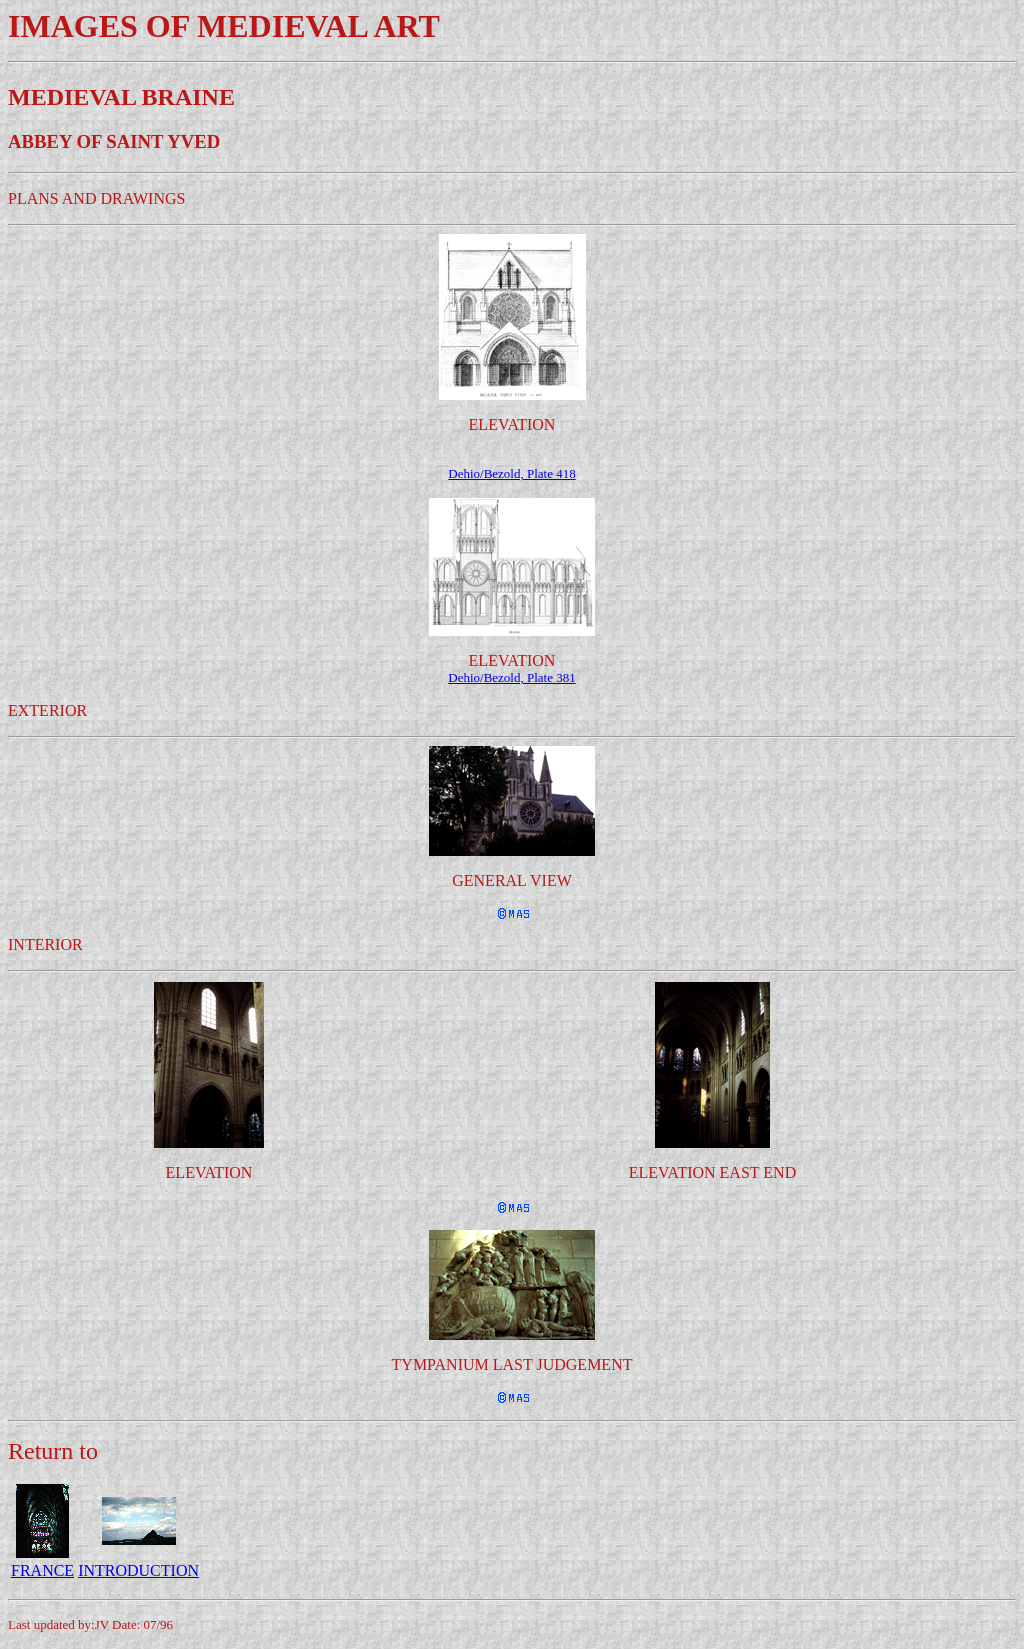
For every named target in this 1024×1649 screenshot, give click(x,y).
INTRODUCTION (138, 1570)
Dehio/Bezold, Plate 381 (511, 677)
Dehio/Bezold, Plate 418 (511, 473)
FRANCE (42, 1570)
